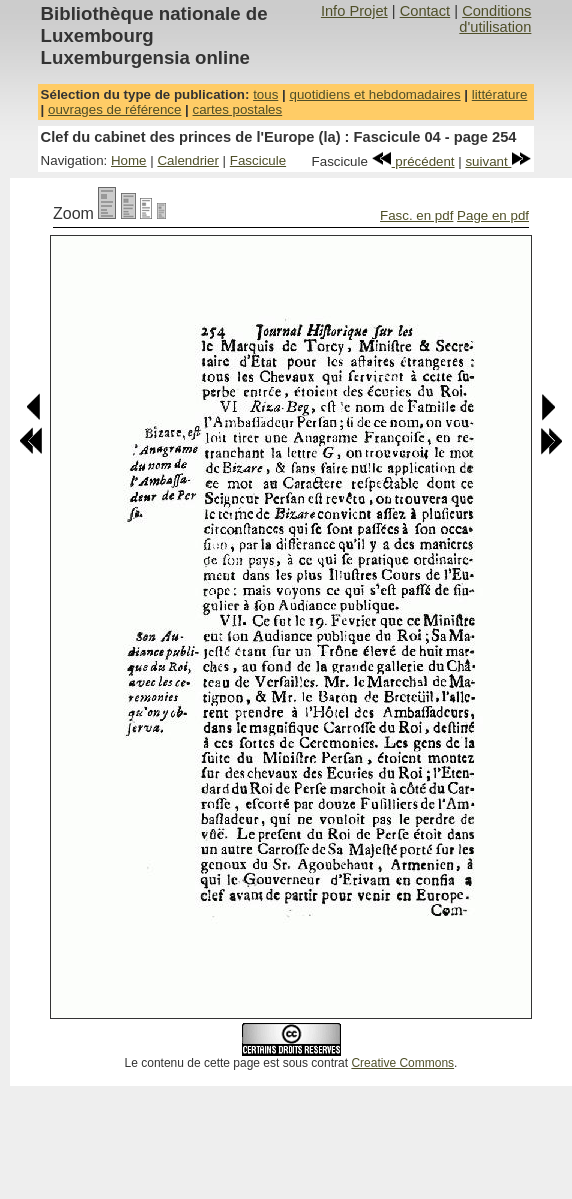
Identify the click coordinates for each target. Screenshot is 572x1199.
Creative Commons (402, 1063)
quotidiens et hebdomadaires (374, 94)
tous (265, 94)
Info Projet (354, 11)
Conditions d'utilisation (495, 19)
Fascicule (258, 160)
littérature (500, 94)
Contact (425, 11)
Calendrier (188, 160)
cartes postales (238, 109)
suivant (498, 161)
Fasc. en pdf (416, 215)
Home (129, 160)
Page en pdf (493, 215)
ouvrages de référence (114, 109)
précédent (413, 161)
